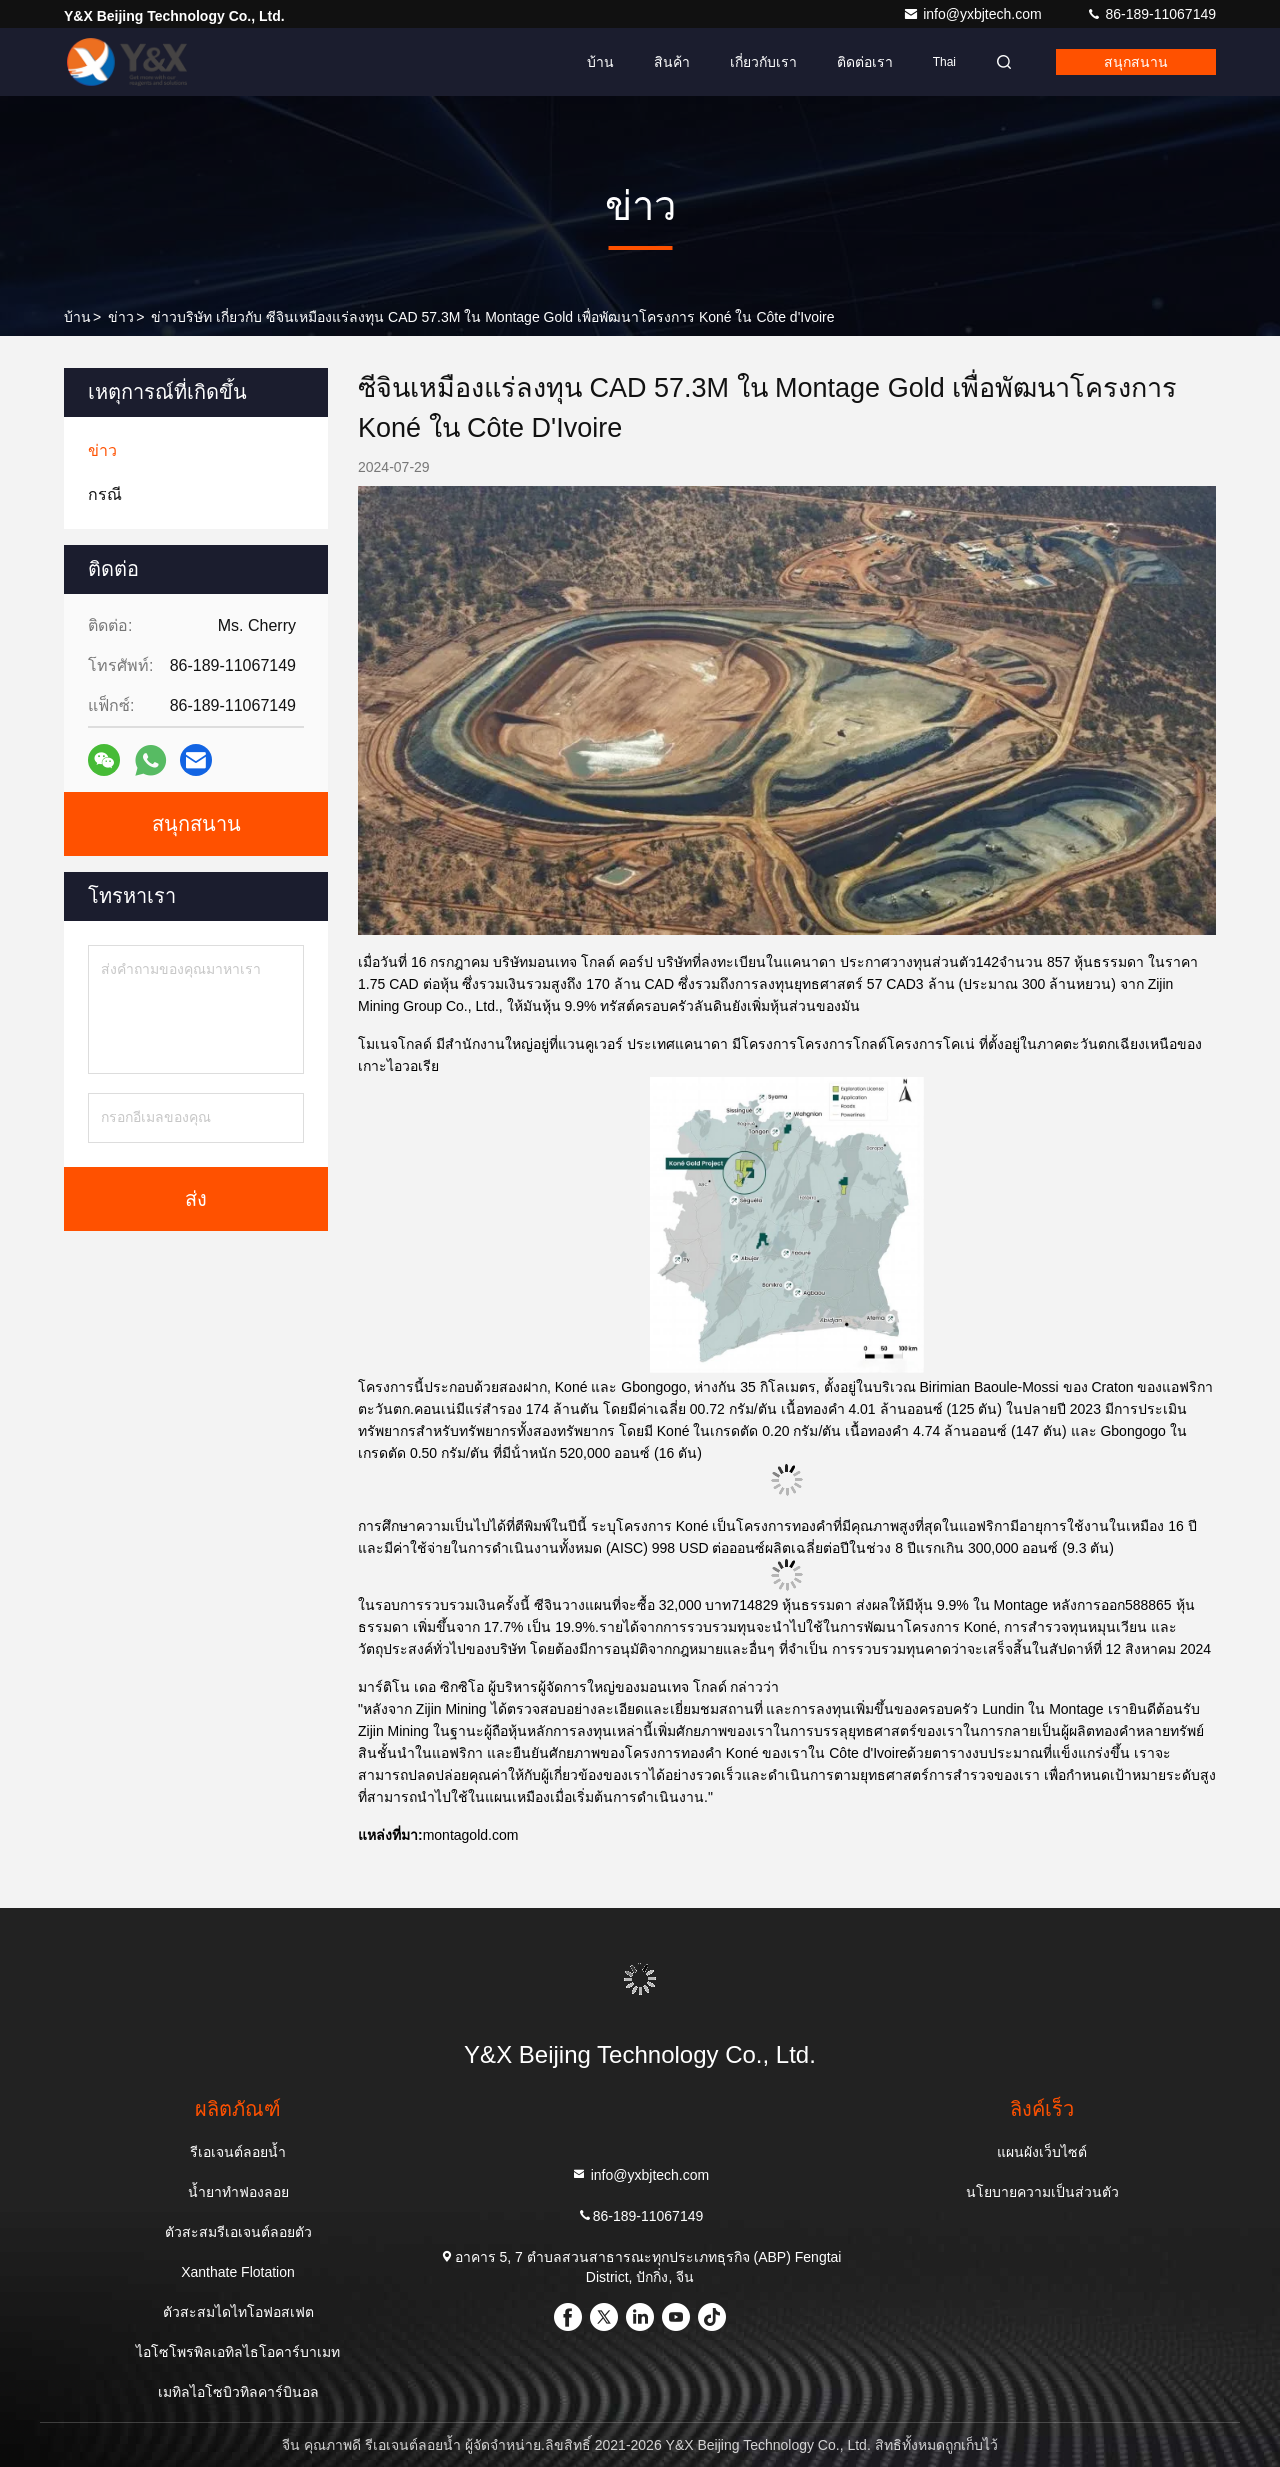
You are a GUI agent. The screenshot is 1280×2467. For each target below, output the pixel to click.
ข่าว (121, 317)
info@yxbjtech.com (974, 14)
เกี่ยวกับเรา (763, 62)
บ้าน (600, 62)
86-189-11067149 (1151, 14)
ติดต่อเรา (865, 62)
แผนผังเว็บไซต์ (1042, 2152)
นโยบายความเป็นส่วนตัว (1042, 2192)
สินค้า (672, 62)
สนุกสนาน (1136, 62)
